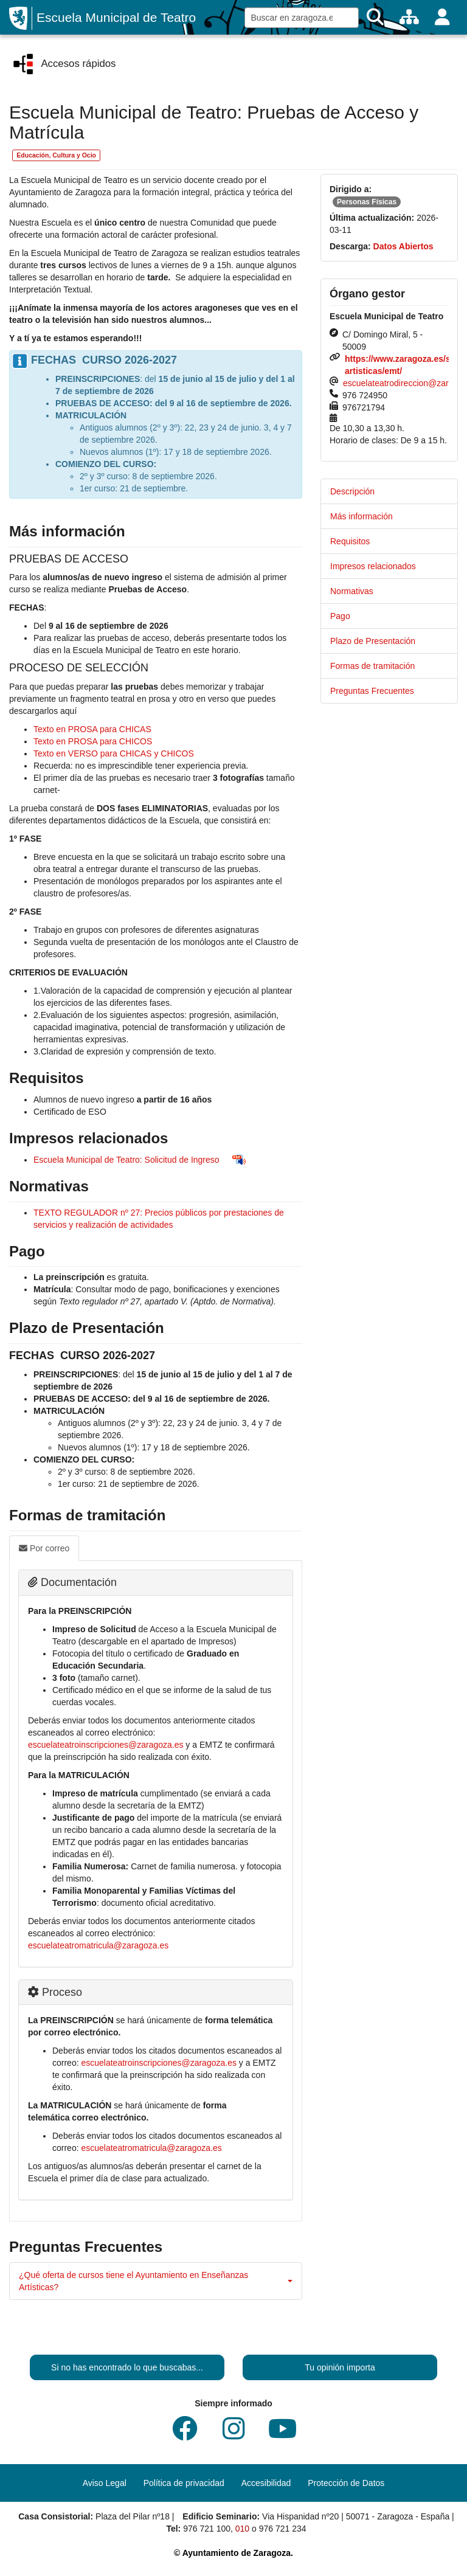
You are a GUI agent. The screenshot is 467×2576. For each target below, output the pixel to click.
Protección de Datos (346, 2483)
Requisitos (350, 541)
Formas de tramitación (372, 666)
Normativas (351, 591)
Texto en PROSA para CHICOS (92, 741)
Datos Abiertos (403, 246)
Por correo (44, 1548)
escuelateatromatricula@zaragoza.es (98, 1945)
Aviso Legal (104, 2483)
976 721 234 (282, 2528)
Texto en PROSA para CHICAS (92, 729)
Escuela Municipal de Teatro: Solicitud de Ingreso (126, 1160)
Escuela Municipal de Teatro (116, 17)
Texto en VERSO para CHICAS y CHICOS (113, 753)
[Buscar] (375, 17)
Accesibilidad (266, 2483)
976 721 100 (206, 2528)
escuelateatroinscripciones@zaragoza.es (105, 1745)
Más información (361, 516)
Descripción (352, 491)
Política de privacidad (184, 2483)
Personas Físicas (366, 202)
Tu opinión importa (340, 2367)
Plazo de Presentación (372, 641)
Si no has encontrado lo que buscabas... (127, 2367)
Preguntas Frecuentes (372, 691)
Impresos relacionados (373, 566)
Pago (340, 616)
